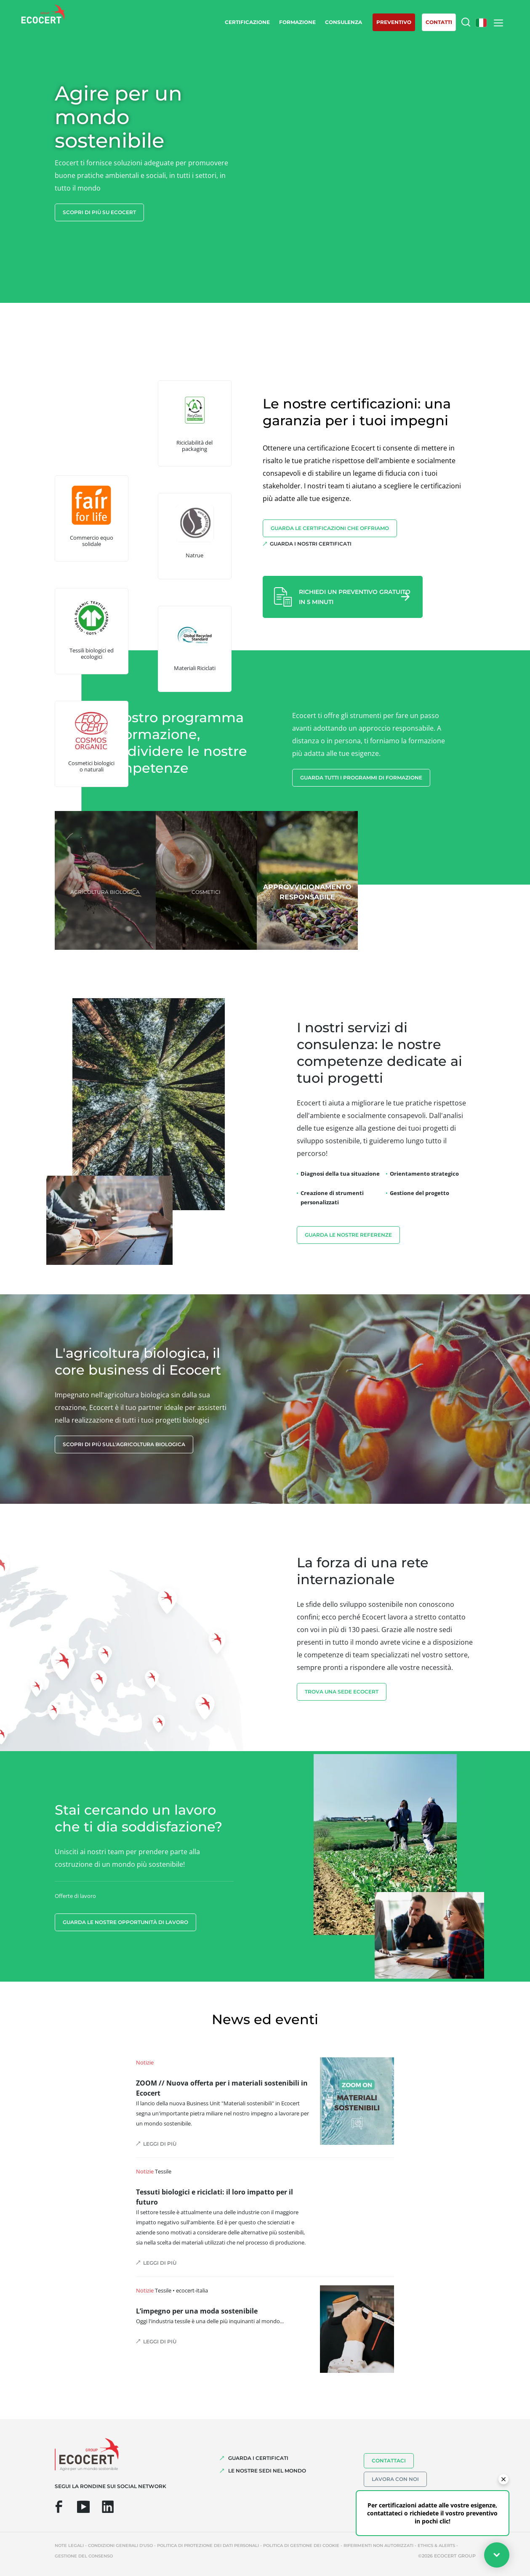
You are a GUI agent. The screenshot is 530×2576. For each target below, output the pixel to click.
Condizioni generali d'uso (120, 2545)
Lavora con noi (395, 2479)
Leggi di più (159, 2144)
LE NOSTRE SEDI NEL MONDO (267, 2470)
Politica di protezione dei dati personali (208, 2545)
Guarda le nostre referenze (348, 1235)
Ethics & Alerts (436, 2545)
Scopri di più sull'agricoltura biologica (124, 1444)
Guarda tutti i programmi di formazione (361, 777)
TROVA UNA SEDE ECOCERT (341, 1691)
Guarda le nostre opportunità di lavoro (125, 1922)
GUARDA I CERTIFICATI (258, 2458)
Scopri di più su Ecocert (99, 212)
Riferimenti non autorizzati (378, 2545)
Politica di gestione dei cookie (301, 2545)
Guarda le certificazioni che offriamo (330, 528)
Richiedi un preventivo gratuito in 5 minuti (354, 597)
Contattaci (389, 2460)
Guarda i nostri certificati (311, 544)
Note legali (69, 2545)
